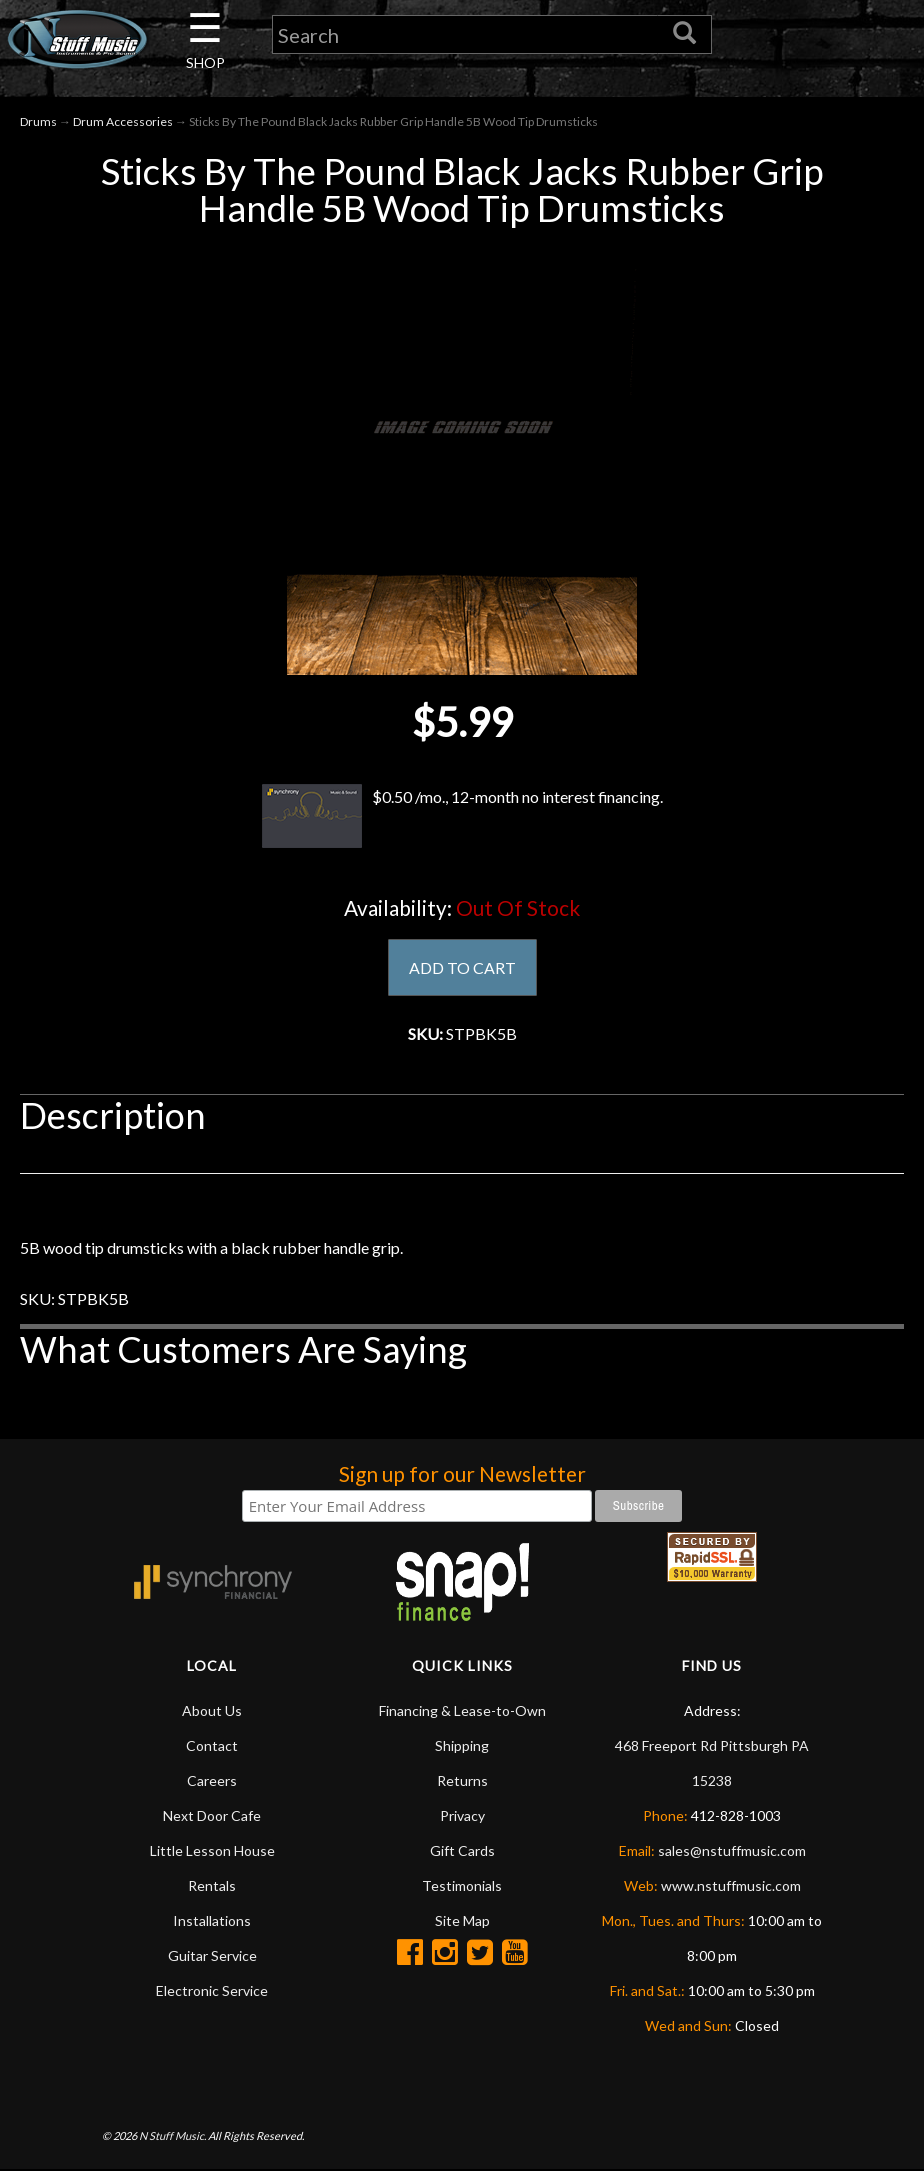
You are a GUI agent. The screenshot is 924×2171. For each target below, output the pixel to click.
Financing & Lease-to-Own (462, 1710)
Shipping (462, 1745)
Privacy (462, 1815)
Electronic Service (212, 1990)
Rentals (212, 1885)
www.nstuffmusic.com (731, 1885)
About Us (212, 1710)
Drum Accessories (123, 121)
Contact (212, 1745)
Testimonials (462, 1885)
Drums (38, 121)
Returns (462, 1780)
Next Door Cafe (212, 1815)
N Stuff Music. (172, 2135)
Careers (212, 1780)
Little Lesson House (212, 1850)
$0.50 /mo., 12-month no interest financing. (462, 816)
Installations (212, 1920)
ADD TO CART (462, 967)
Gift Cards (462, 1850)
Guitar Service (212, 1955)
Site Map (462, 1920)
